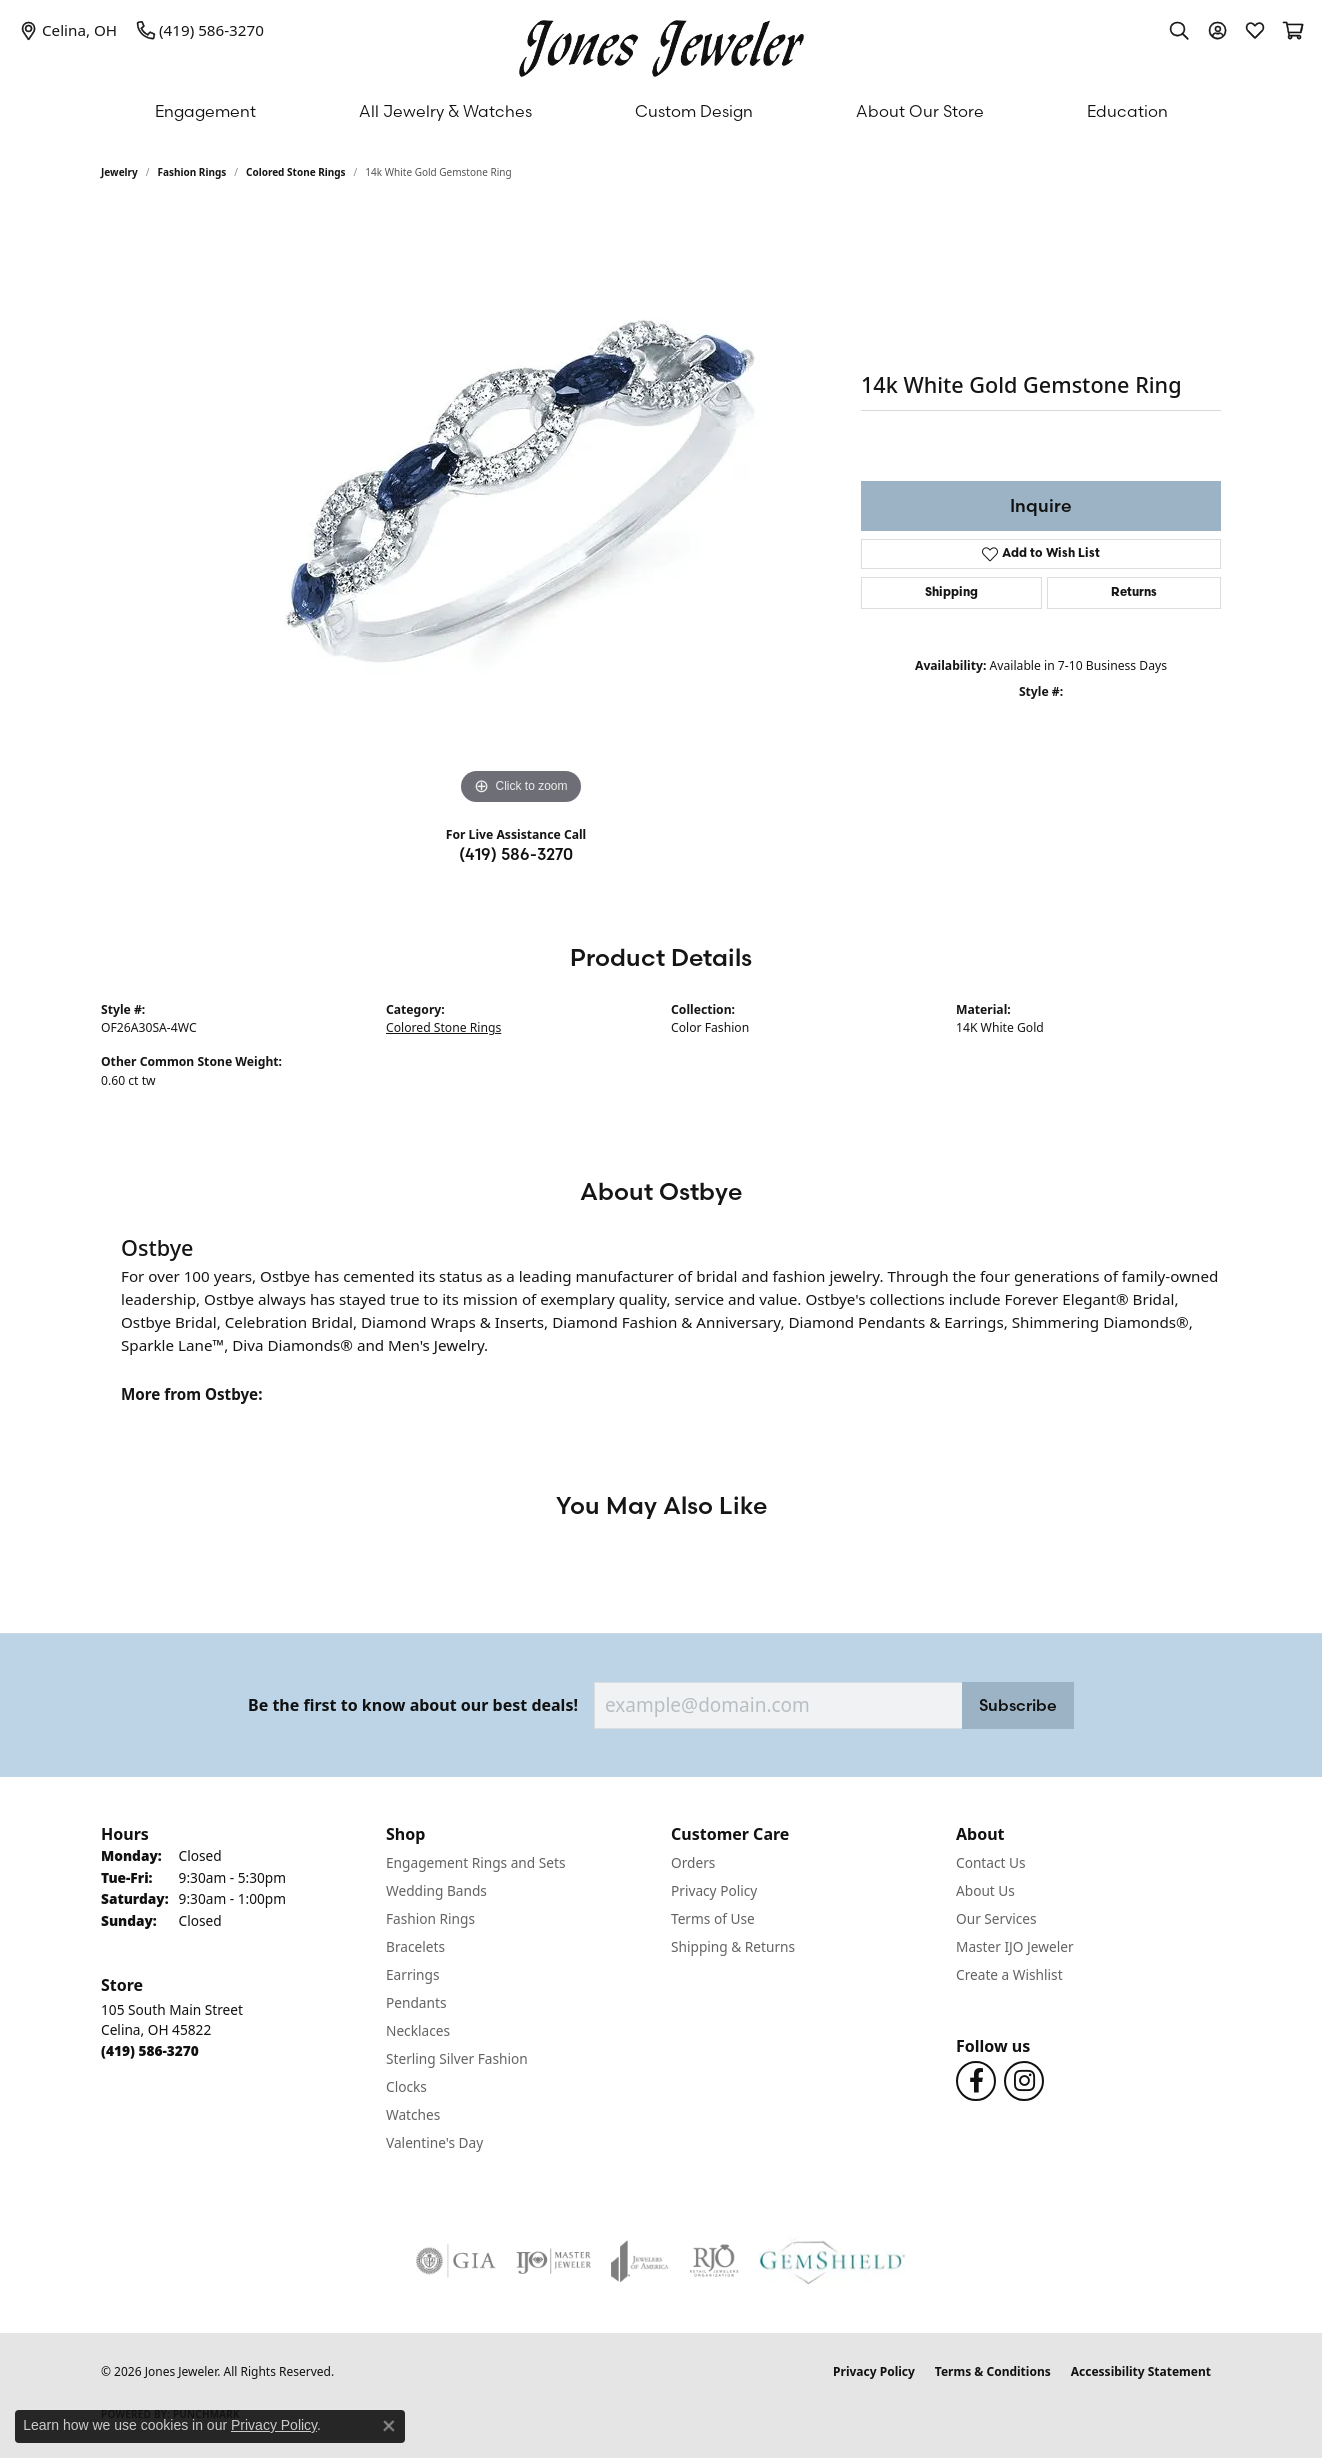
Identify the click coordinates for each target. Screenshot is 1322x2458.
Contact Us (991, 1862)
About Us (985, 1890)
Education (1127, 111)
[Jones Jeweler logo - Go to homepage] (661, 43)
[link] (68, 30)
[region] (521, 510)
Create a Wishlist (1009, 1974)
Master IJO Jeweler (1015, 1946)
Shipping (951, 593)
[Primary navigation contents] (661, 111)
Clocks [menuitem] (406, 2086)
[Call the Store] (150, 2050)
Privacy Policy (714, 1890)
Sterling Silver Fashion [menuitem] (457, 2058)
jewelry (119, 172)
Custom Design (694, 111)
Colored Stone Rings (296, 172)
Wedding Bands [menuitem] (436, 1890)
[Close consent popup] (389, 2426)
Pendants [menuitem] (416, 2002)
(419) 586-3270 (516, 854)
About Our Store (920, 111)
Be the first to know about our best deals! (413, 1705)
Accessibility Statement (1141, 2371)
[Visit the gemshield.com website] (832, 2261)
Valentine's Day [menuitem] (434, 2142)
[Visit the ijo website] (553, 2261)
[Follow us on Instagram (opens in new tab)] (1024, 2081)
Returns (1134, 593)
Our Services (996, 1918)
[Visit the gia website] (456, 2261)
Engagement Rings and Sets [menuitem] (475, 1862)
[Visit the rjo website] (714, 2261)
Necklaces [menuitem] (418, 2030)
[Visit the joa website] (640, 2261)
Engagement (205, 111)
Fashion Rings (192, 172)
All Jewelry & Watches (445, 111)
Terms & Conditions (993, 2371)
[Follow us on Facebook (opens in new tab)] (976, 2081)
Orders (693, 1862)
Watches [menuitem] (413, 2114)
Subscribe (1018, 1705)
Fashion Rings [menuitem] (430, 1918)
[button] (1179, 30)
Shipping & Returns (733, 1946)
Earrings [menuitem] (413, 1974)
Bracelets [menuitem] (415, 1946)
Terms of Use (713, 1918)
